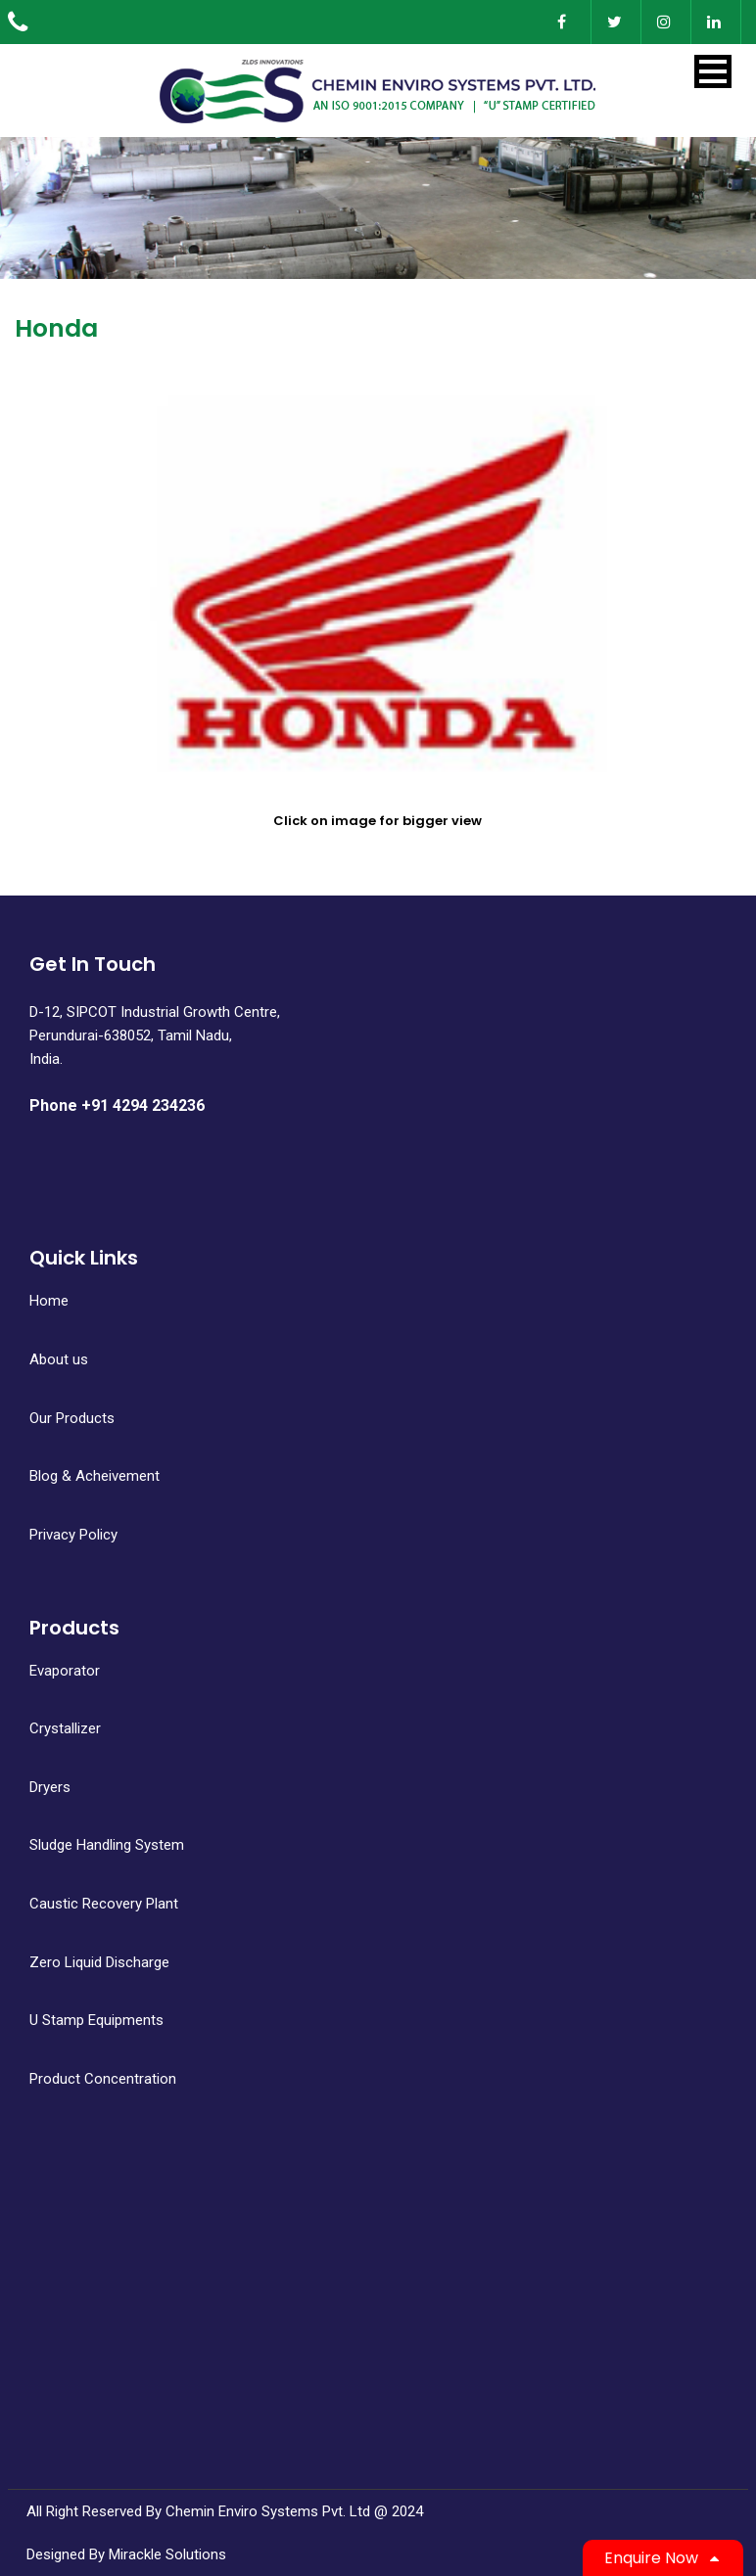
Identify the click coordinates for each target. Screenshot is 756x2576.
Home (49, 1301)
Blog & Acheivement (94, 1476)
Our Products (72, 1418)
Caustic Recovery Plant (103, 1903)
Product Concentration (102, 2079)
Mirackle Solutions (167, 2554)
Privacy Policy (73, 1534)
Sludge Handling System (106, 1845)
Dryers (50, 1787)
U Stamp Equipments (96, 2020)
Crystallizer (65, 1728)
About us (58, 1359)
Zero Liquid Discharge (99, 1962)
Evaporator (64, 1670)
